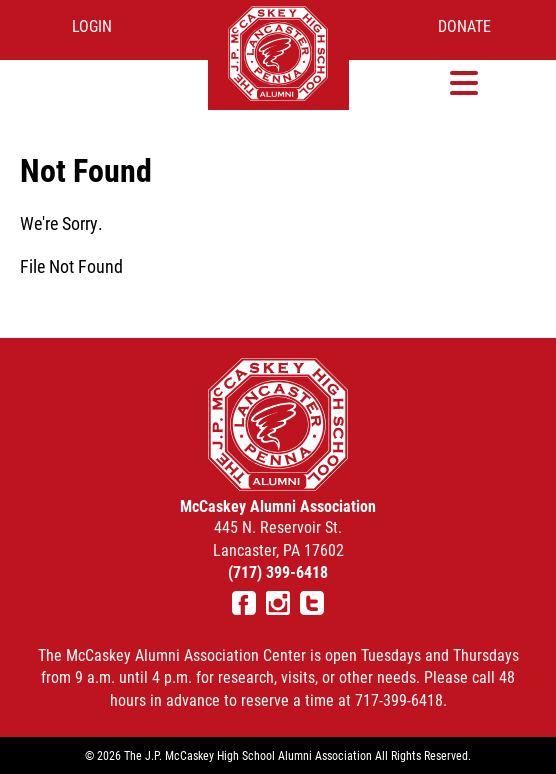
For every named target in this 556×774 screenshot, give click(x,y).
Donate (464, 25)
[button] (464, 82)
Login (92, 25)
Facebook (244, 603)
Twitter (312, 603)
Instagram (278, 603)
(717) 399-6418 (278, 571)
